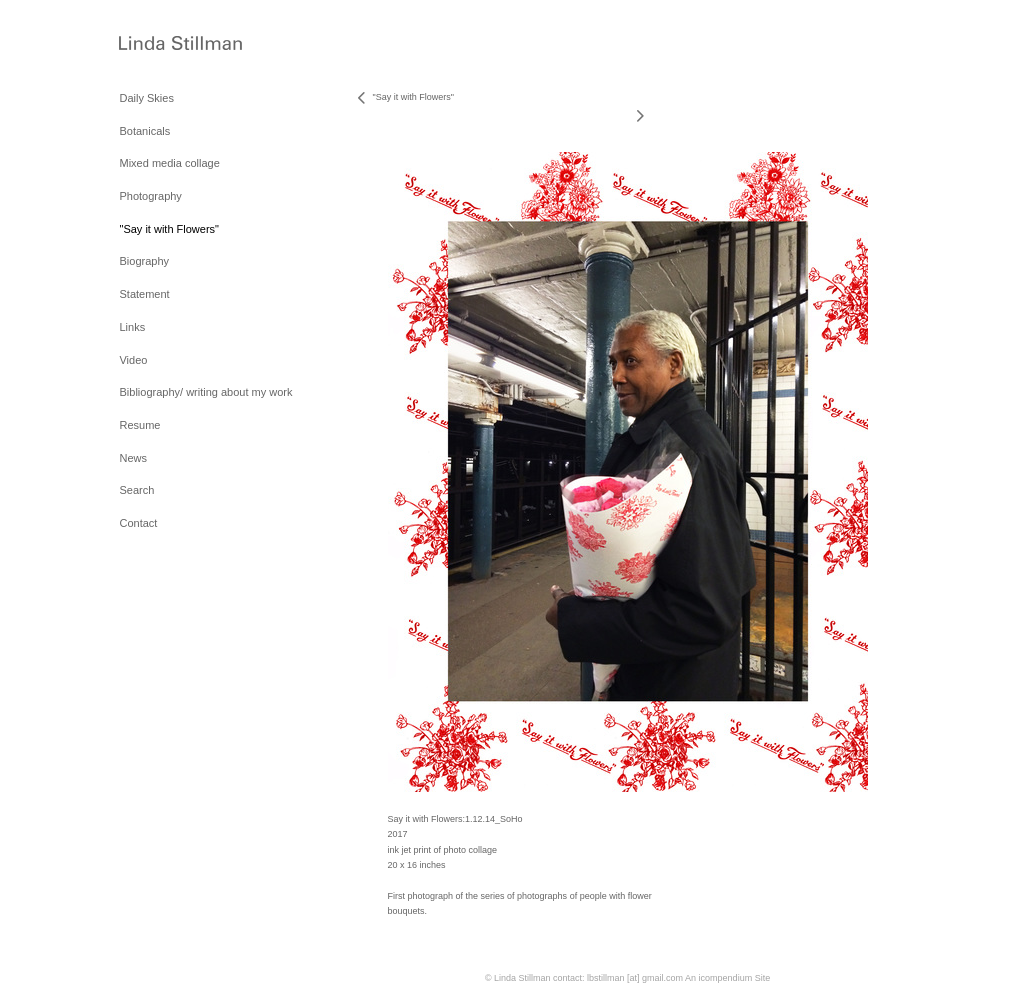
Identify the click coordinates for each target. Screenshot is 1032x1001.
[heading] (169, 44)
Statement (144, 294)
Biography (144, 261)
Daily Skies (146, 98)
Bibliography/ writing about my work (205, 392)
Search (136, 490)
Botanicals (144, 131)
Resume (139, 425)
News (133, 458)
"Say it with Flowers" (169, 229)
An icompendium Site (727, 978)
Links (132, 327)
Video (133, 360)
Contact (138, 523)
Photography (150, 196)
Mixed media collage (169, 163)
